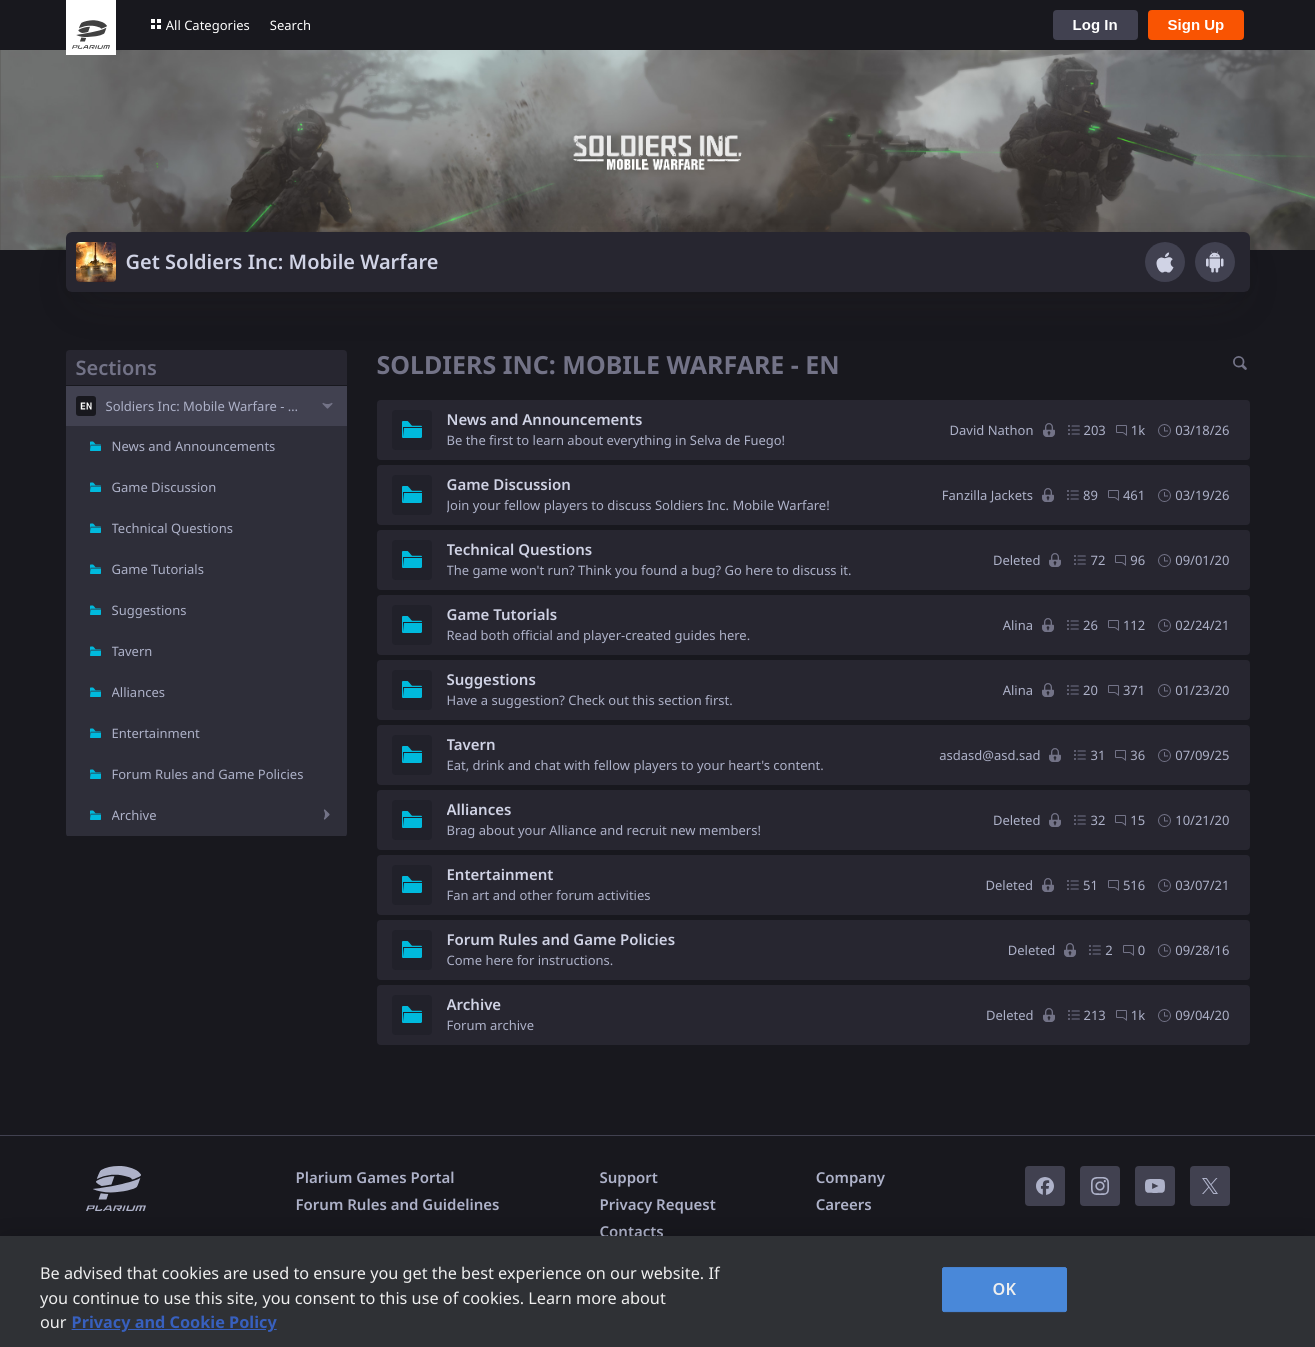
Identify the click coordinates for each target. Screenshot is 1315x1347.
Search (290, 25)
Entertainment (156, 733)
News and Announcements (194, 446)
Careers (844, 1205)
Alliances (139, 692)
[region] (657, 1291)
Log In (1095, 24)
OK (1005, 1289)
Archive (134, 815)
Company (850, 1178)
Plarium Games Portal (375, 1178)
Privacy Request (657, 1205)
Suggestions (149, 610)
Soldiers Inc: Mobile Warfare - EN (205, 406)
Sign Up (1196, 24)
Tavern (132, 651)
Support (628, 1178)
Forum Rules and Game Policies (208, 774)
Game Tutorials (158, 569)
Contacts (631, 1232)
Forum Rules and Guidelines (398, 1205)
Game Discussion (164, 487)
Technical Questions (173, 528)
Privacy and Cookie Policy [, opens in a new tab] (174, 1322)
